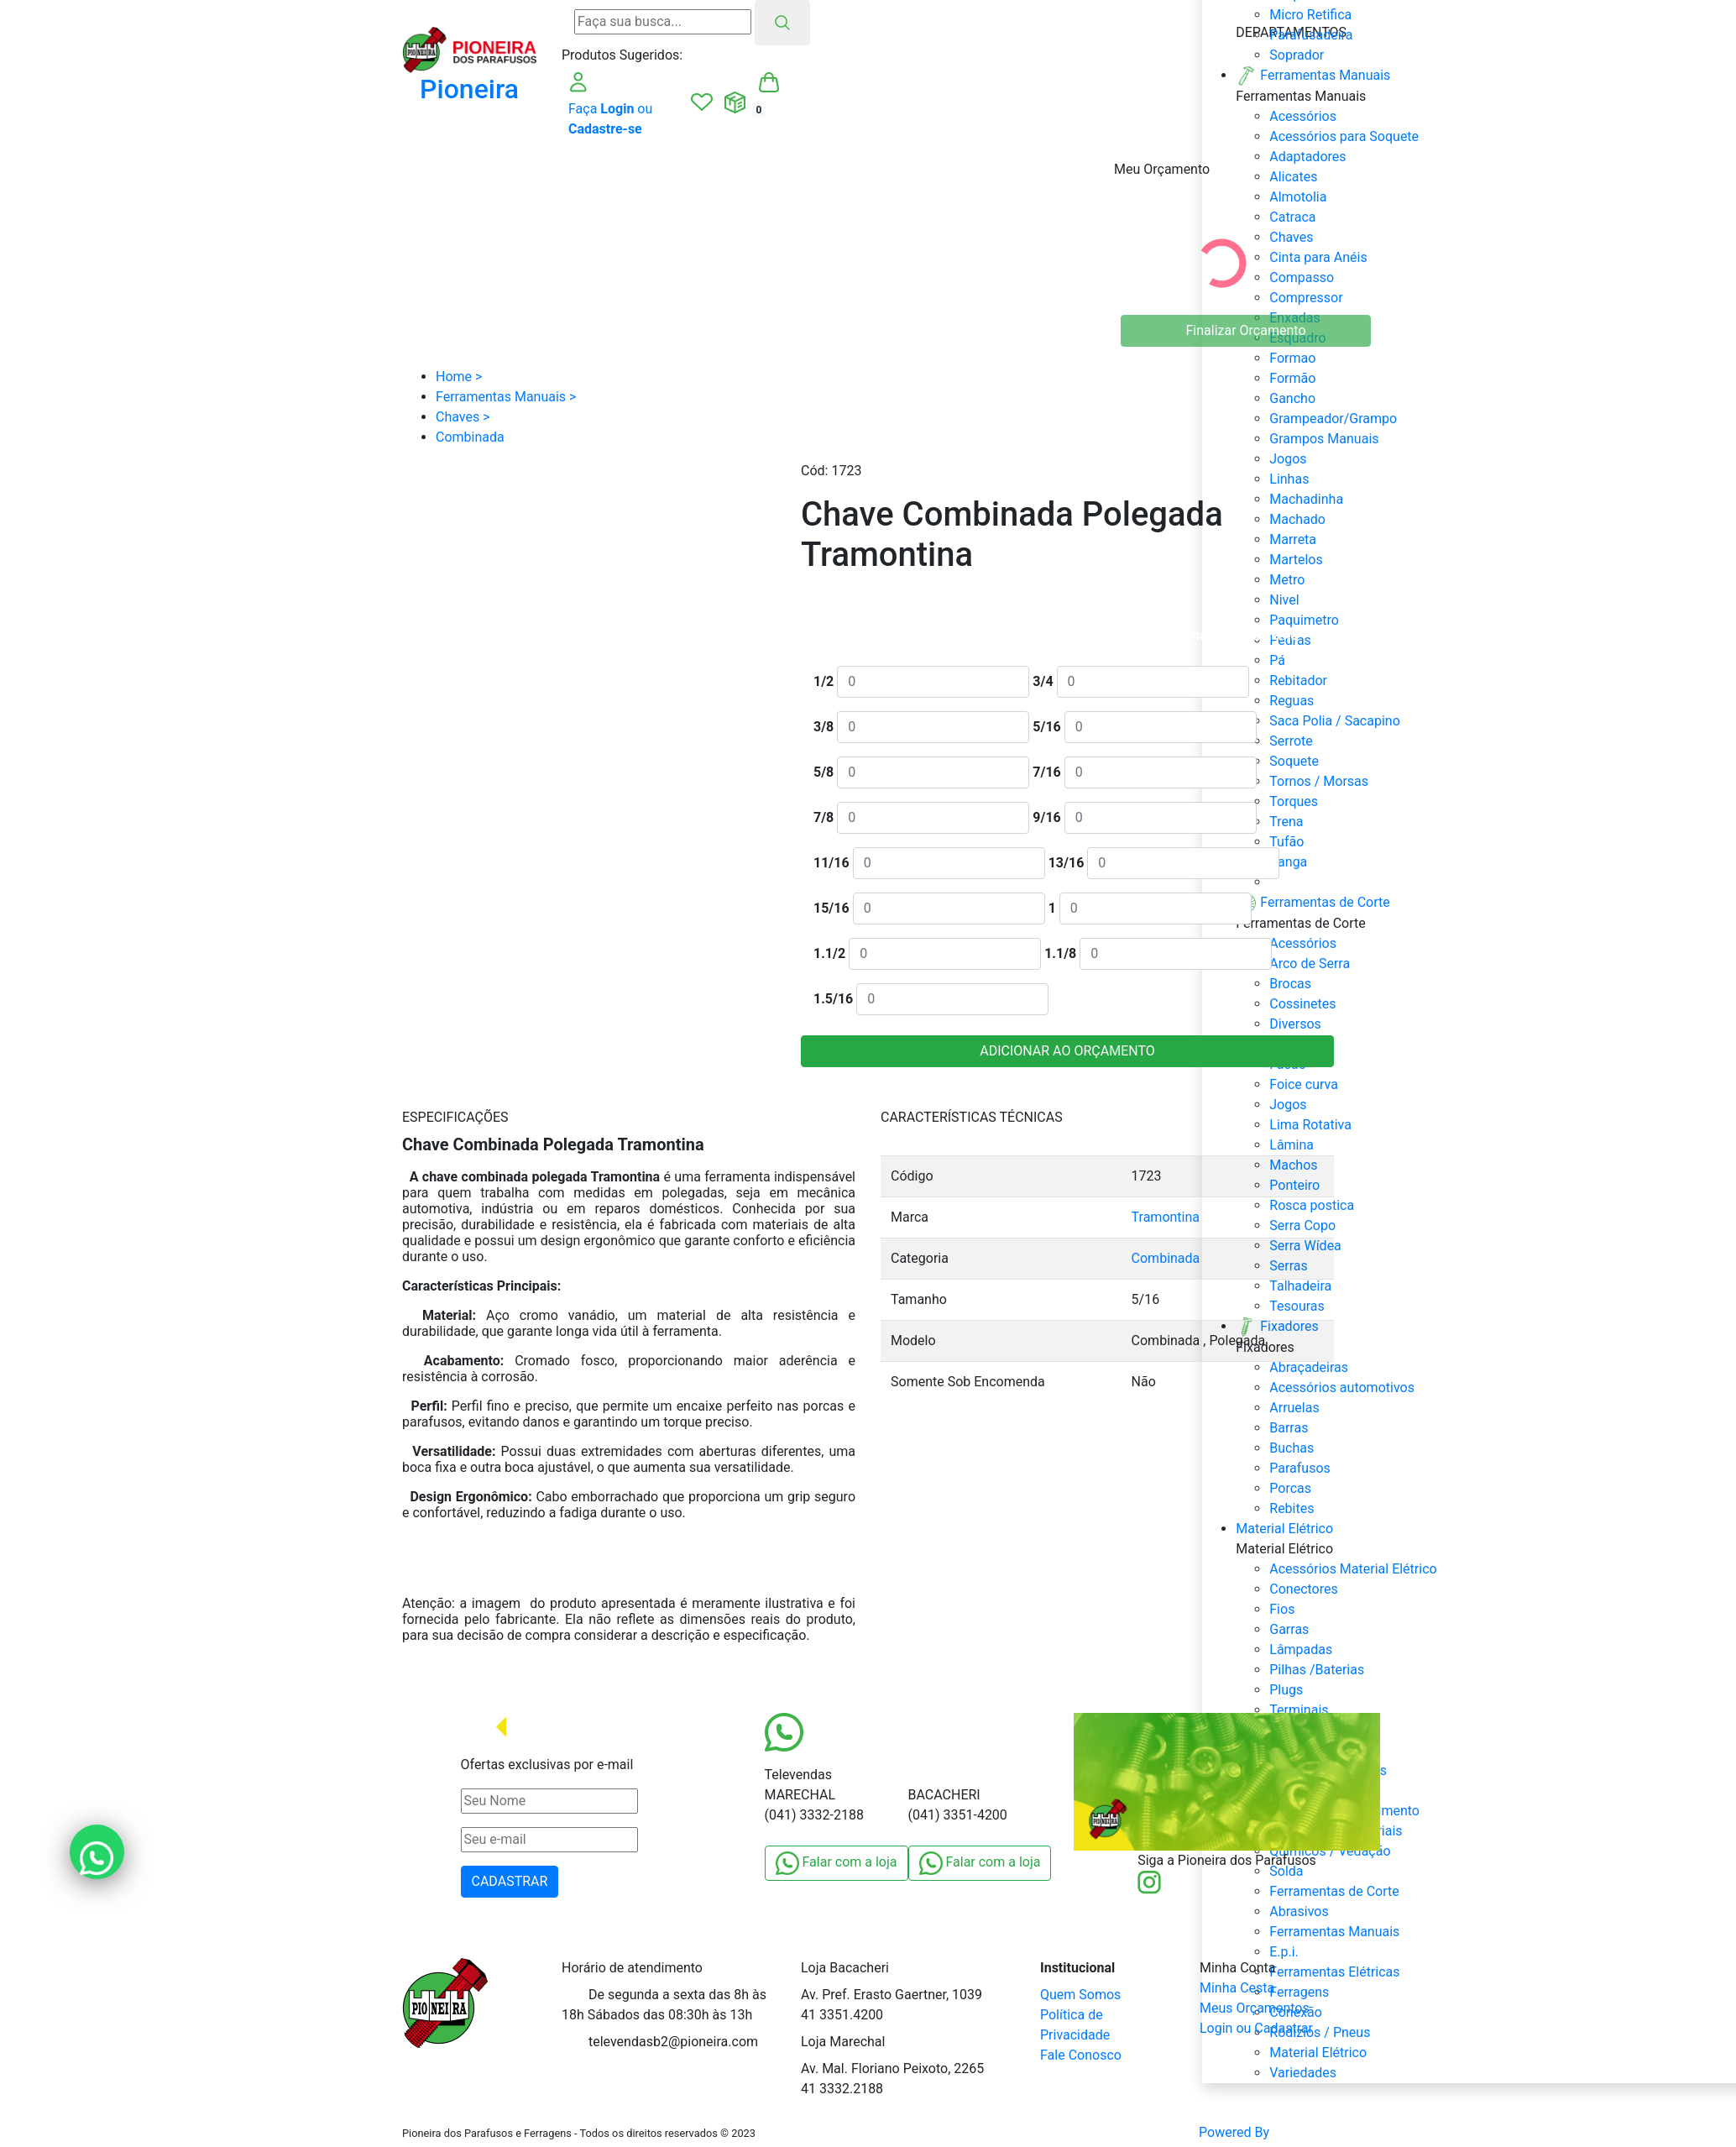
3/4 (1043, 681)
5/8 (823, 772)
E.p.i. (1284, 1952)
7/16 (1046, 772)
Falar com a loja (836, 1863)
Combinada (1166, 1258)
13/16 (1066, 863)
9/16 (1046, 817)
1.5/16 (833, 999)
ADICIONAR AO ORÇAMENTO (1067, 1051)
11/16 (831, 863)
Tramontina (1166, 1217)
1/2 (823, 681)
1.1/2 (829, 953)
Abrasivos (1298, 1911)
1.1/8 (1060, 953)
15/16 (831, 908)
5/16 (1046, 727)
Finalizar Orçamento (1246, 330)
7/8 (823, 817)
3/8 (823, 727)
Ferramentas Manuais (1334, 1932)
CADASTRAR (510, 1881)
